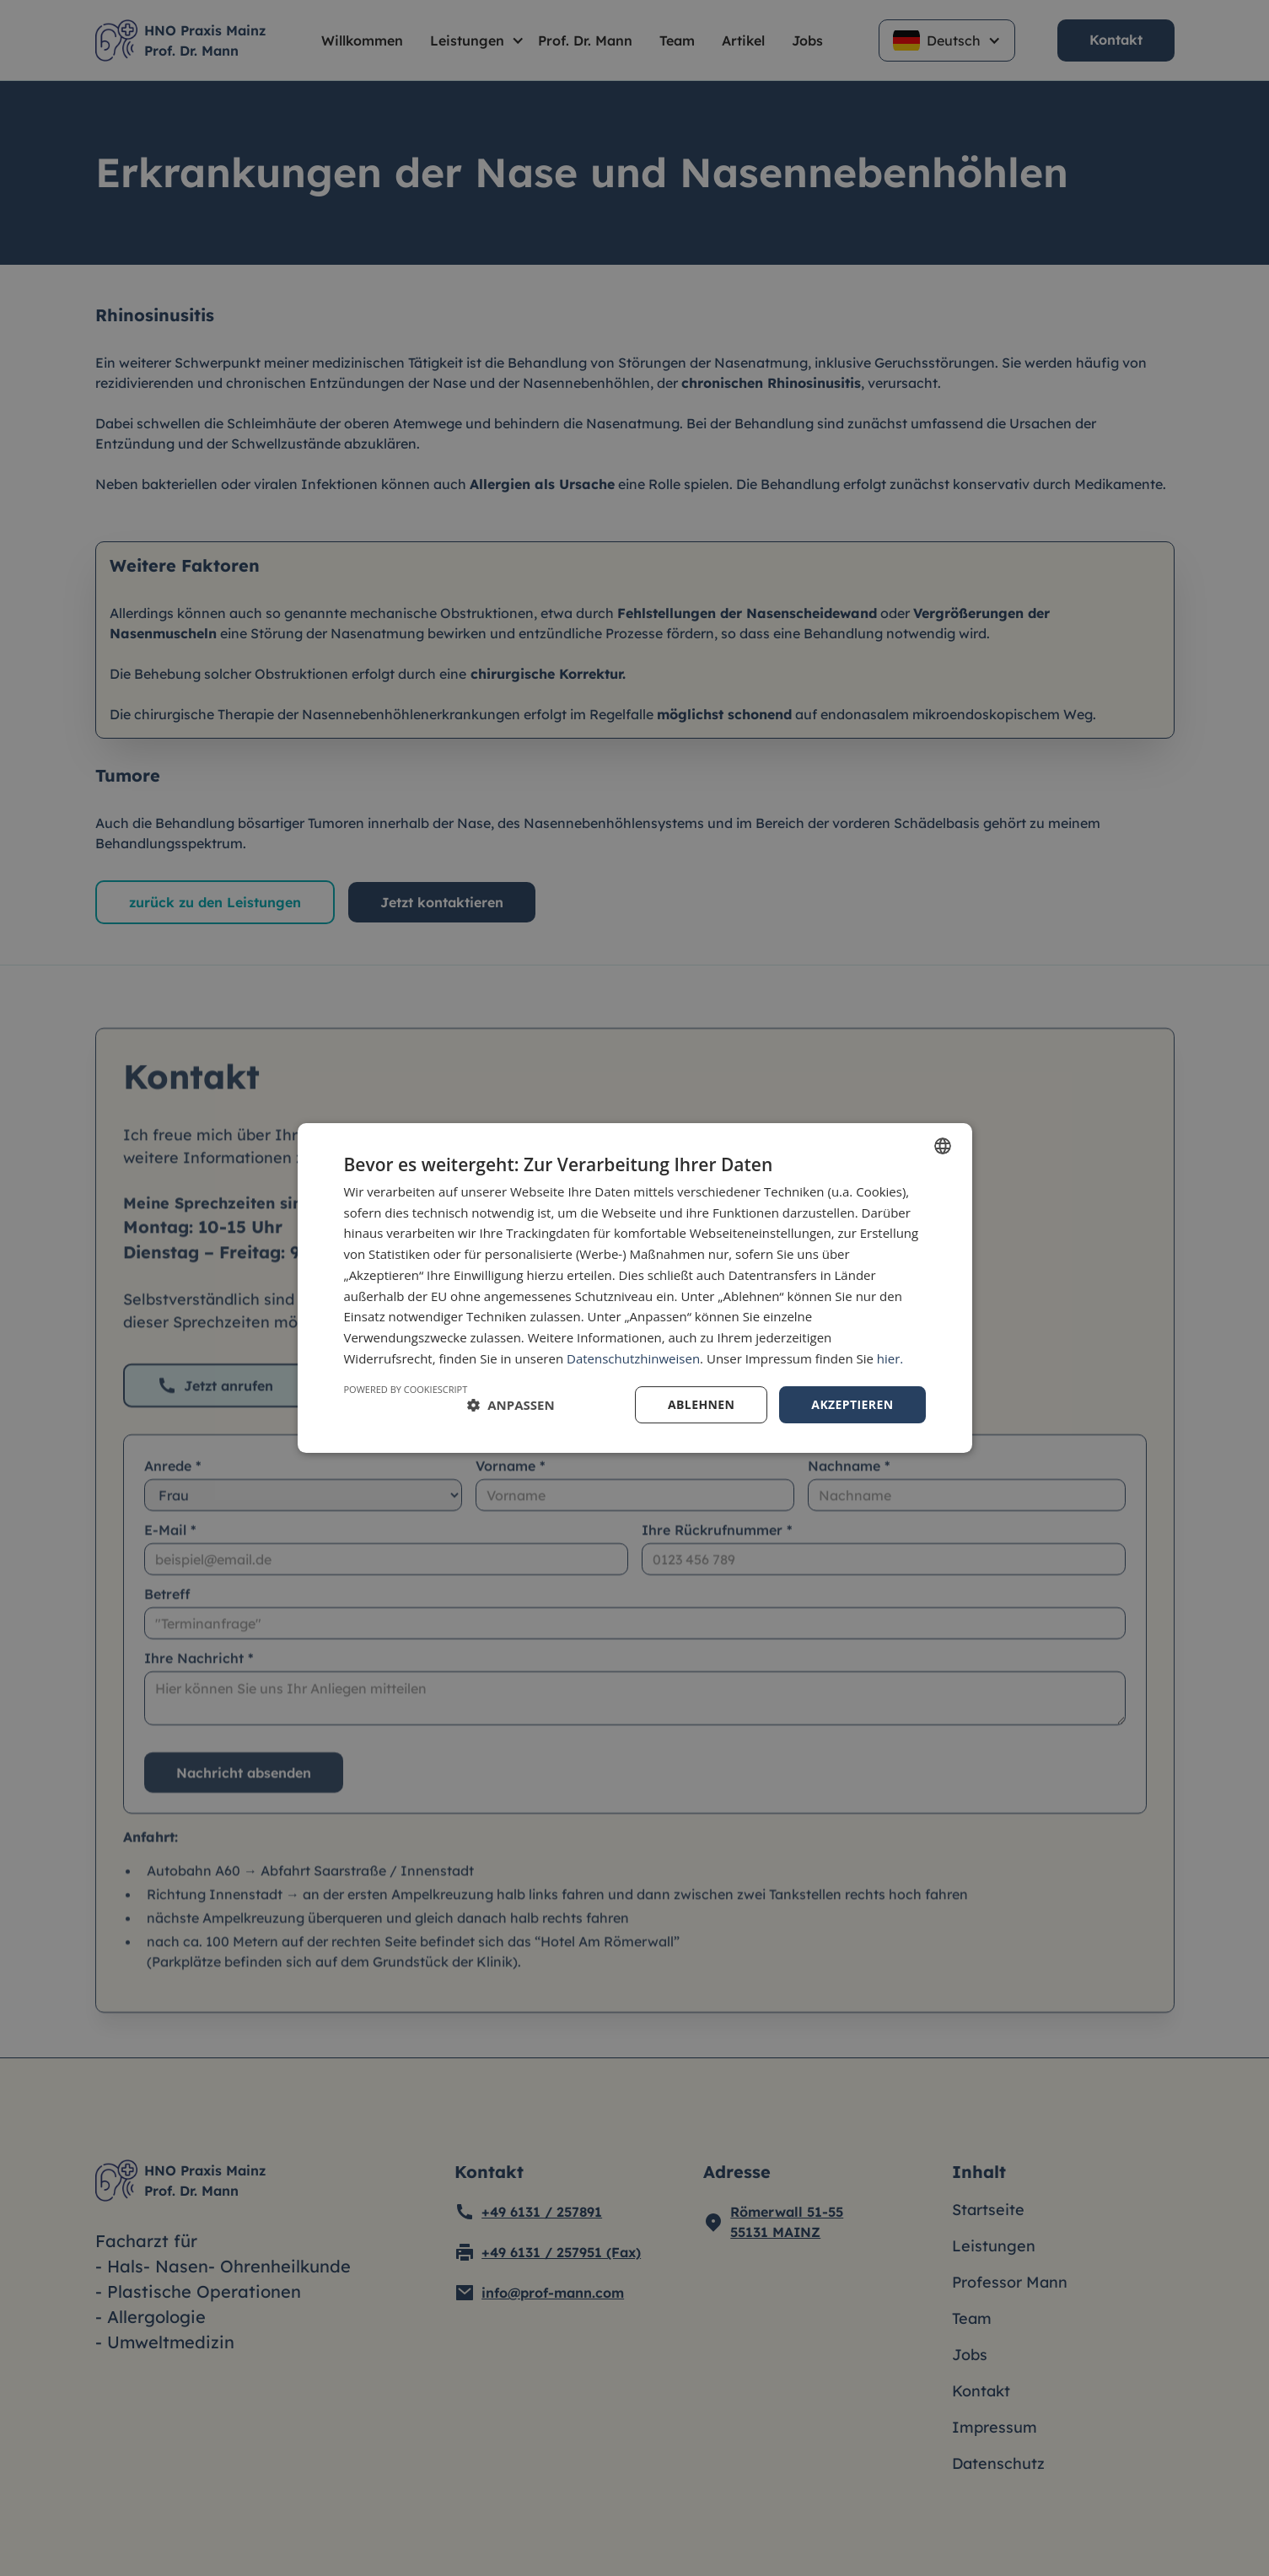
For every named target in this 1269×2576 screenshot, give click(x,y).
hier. (890, 1358)
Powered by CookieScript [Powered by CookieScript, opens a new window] (406, 1389)
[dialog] (634, 1288)
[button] (510, 1404)
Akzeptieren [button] (852, 1404)
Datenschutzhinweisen (633, 1358)
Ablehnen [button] (701, 1404)
